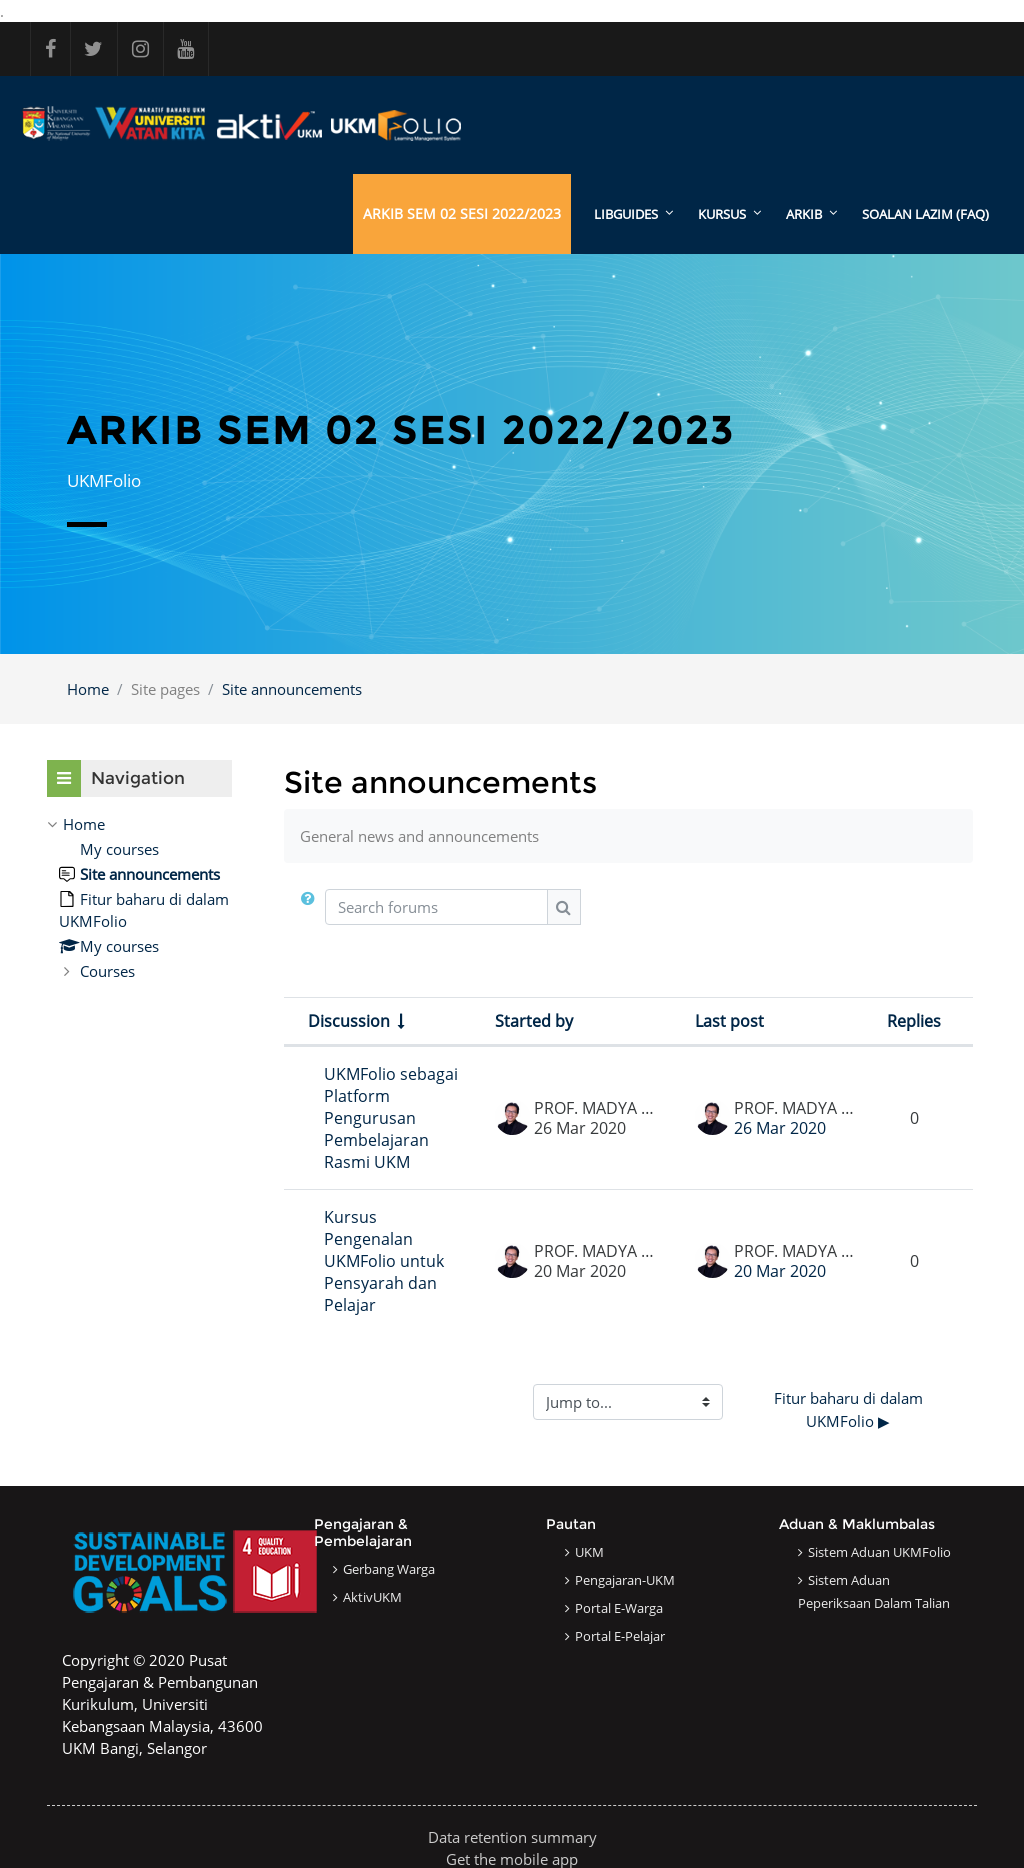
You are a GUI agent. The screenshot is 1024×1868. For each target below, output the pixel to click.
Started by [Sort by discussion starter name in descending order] (534, 1022)
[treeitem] (139, 898)
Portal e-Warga (619, 1608)
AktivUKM (372, 1597)
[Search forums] (436, 907)
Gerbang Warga (389, 1569)
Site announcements (292, 689)
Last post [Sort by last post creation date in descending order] (729, 1022)
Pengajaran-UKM (625, 1580)
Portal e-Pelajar (620, 1636)
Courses (107, 972)
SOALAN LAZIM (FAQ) (925, 214)
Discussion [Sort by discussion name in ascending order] (349, 1022)
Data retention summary (512, 1837)
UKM (589, 1552)
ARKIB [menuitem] (804, 214)
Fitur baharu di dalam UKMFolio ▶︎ (850, 1410)
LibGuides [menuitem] (626, 214)
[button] (312, 915)
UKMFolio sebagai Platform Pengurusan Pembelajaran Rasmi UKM (391, 1119)
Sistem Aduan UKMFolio (879, 1552)
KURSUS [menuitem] (722, 214)
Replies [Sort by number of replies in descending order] (914, 1022)
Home (88, 689)
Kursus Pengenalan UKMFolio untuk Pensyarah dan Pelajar (384, 1262)
